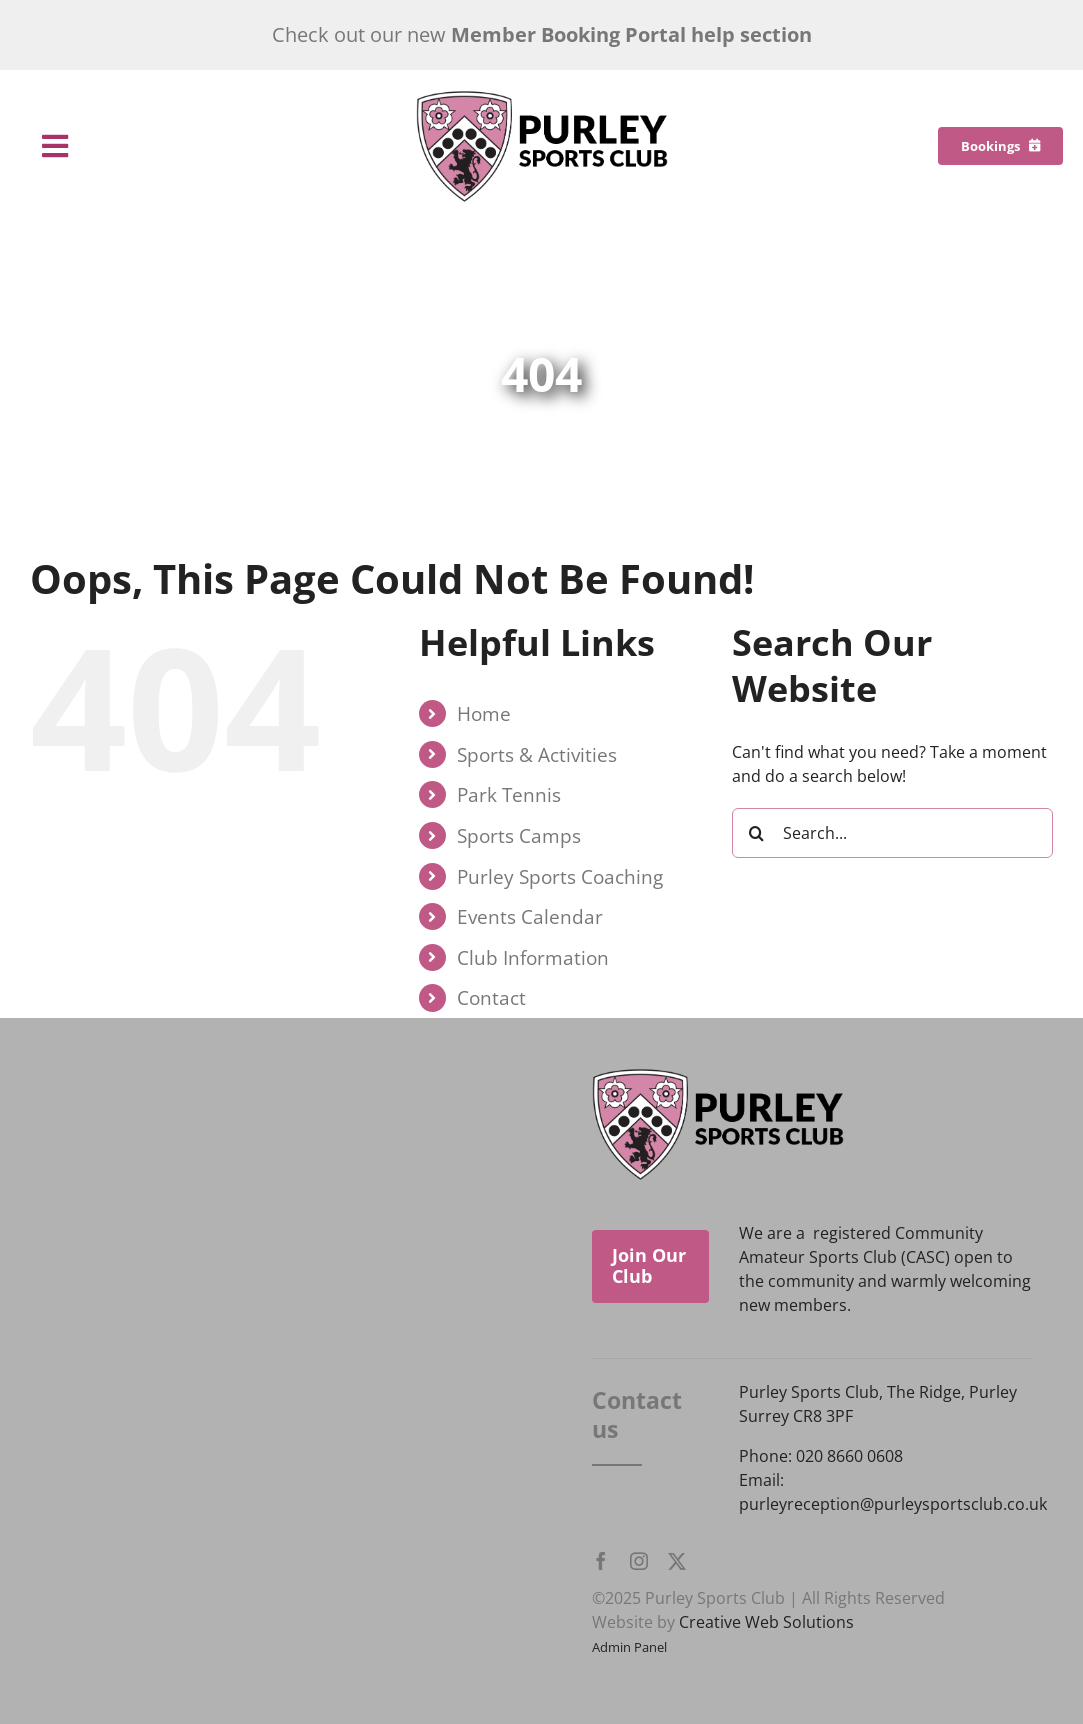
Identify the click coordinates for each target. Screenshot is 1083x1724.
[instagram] (639, 1561)
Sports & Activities (537, 754)
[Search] (757, 833)
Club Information (533, 957)
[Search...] (892, 833)
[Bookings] (1000, 146)
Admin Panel (629, 1647)
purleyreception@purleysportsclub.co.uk (893, 1504)
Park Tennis (509, 794)
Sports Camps (519, 835)
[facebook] (601, 1561)
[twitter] (677, 1561)
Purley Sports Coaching (560, 876)
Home (484, 713)
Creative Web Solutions (766, 1622)
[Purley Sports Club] (542, 98)
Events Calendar (530, 916)
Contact (491, 997)
